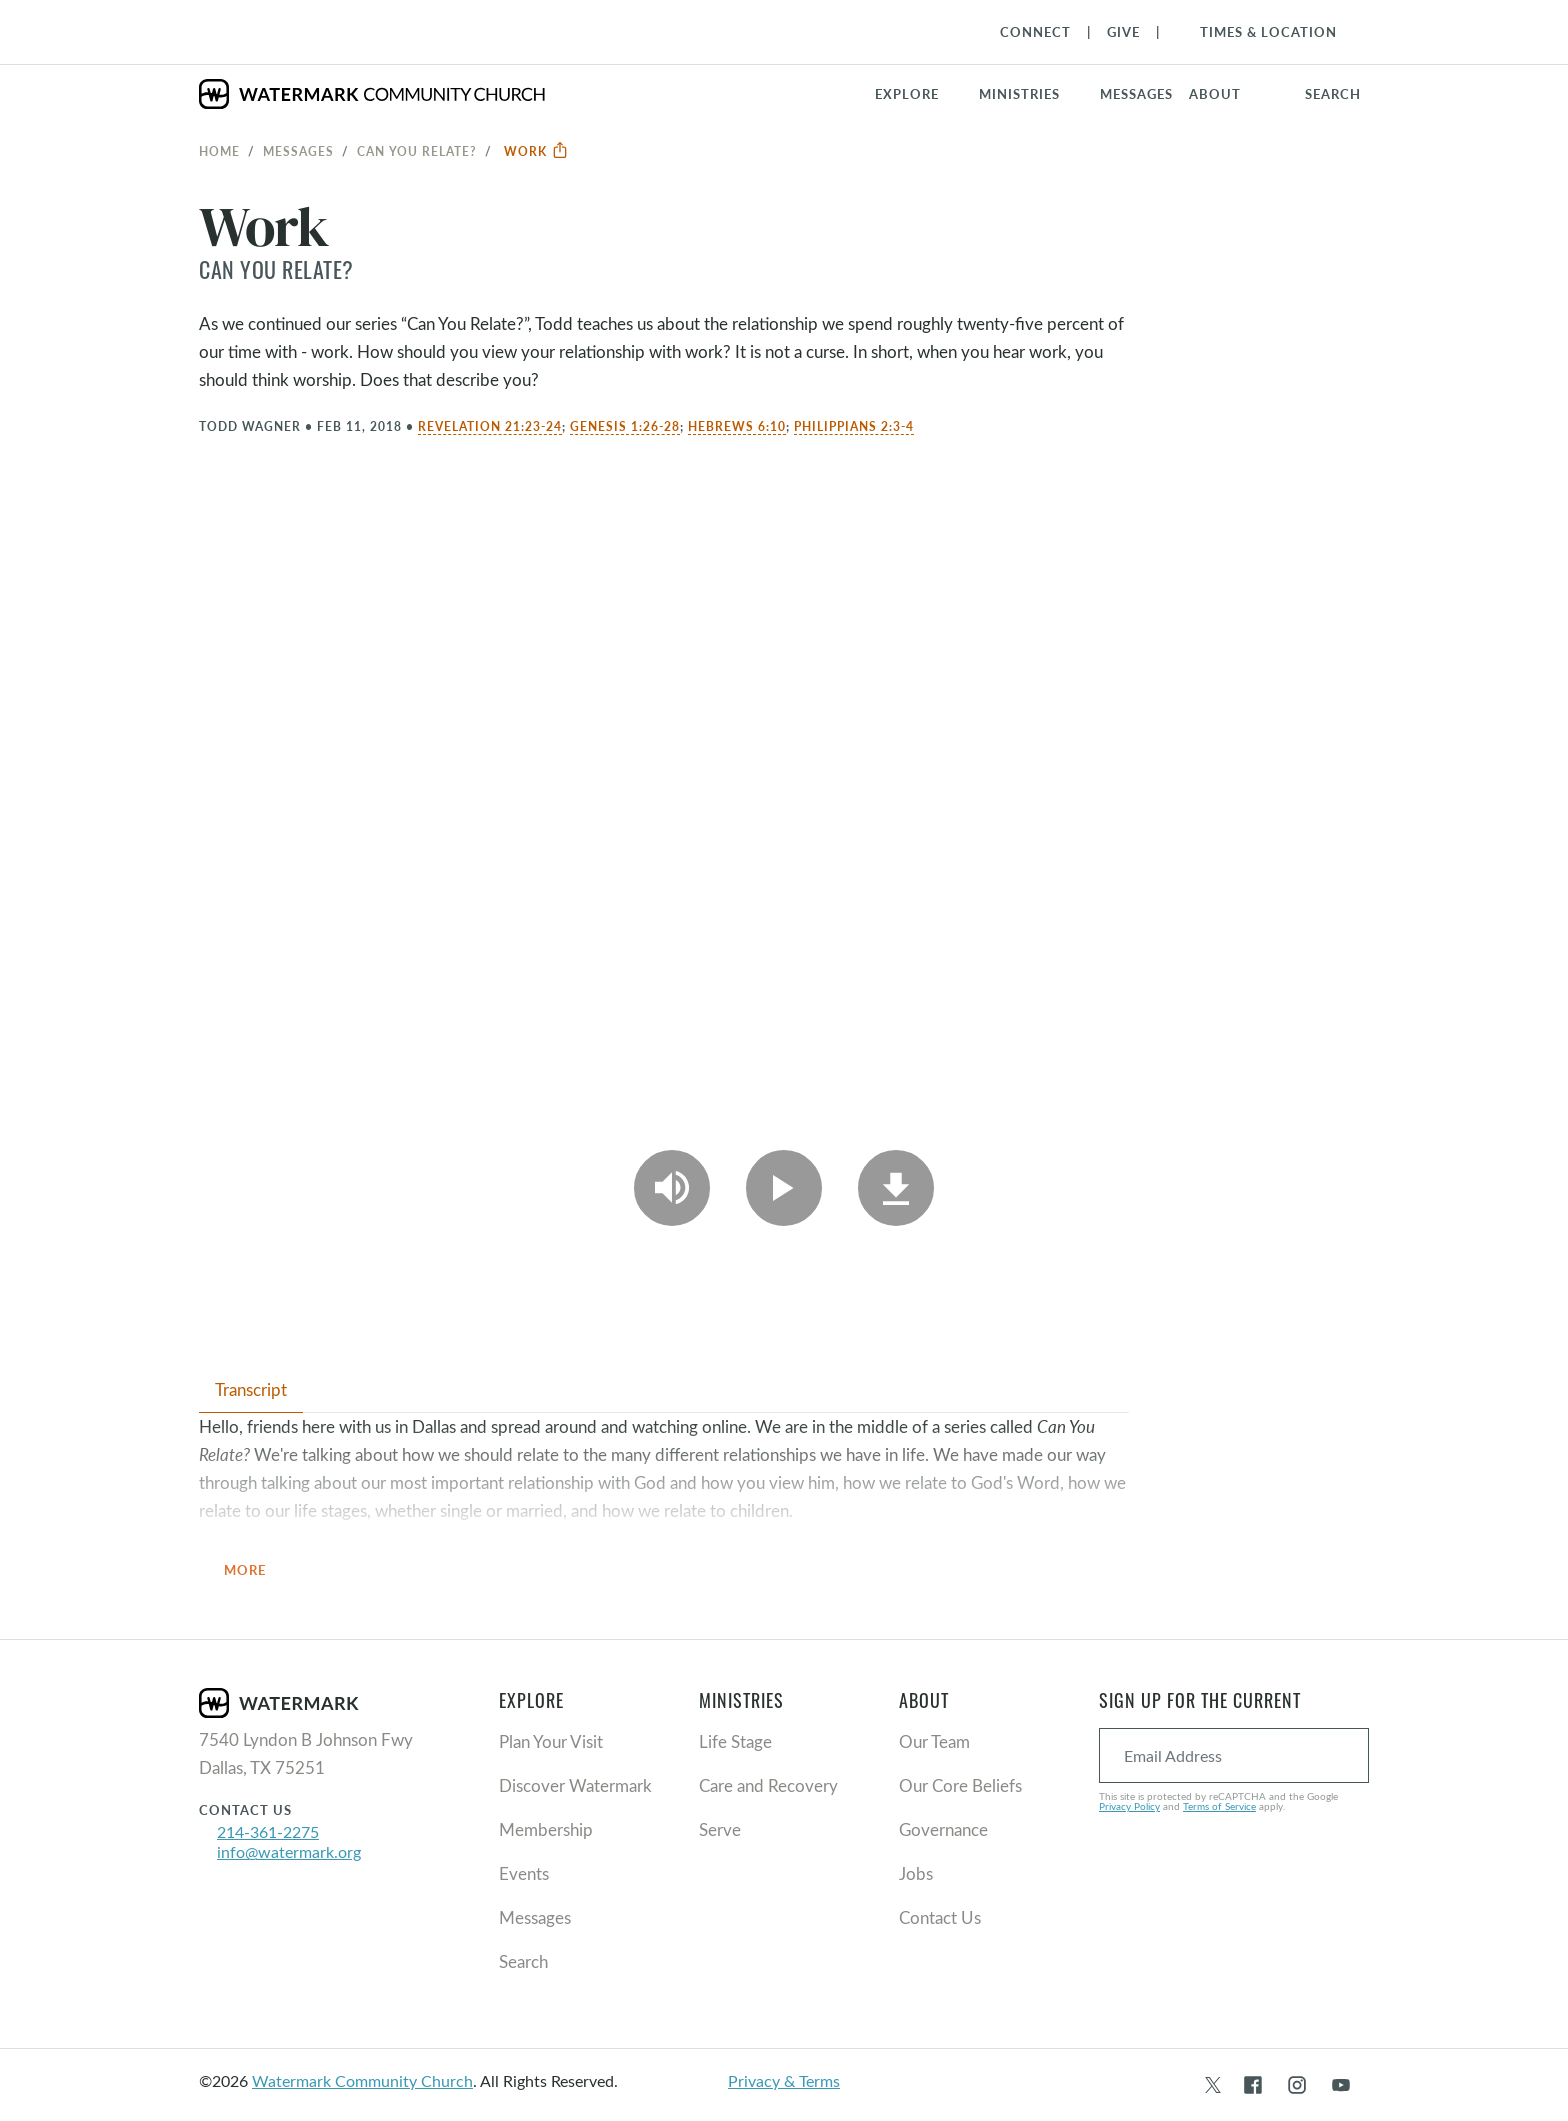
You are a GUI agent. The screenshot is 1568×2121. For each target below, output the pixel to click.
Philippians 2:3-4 (854, 426)
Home (219, 151)
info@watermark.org (289, 1851)
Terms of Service (1219, 1806)
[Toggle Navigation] (1258, 32)
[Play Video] (784, 1188)
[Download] (896, 1188)
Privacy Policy (1129, 1806)
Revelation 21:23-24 (490, 426)
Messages (298, 151)
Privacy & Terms (784, 2080)
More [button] (257, 1571)
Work (536, 151)
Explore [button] (907, 94)
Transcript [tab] (251, 1389)
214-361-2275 (268, 1831)
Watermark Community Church (362, 2080)
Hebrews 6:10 (737, 426)
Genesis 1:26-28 (625, 426)
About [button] (1215, 94)
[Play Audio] (672, 1188)
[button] (1031, 94)
